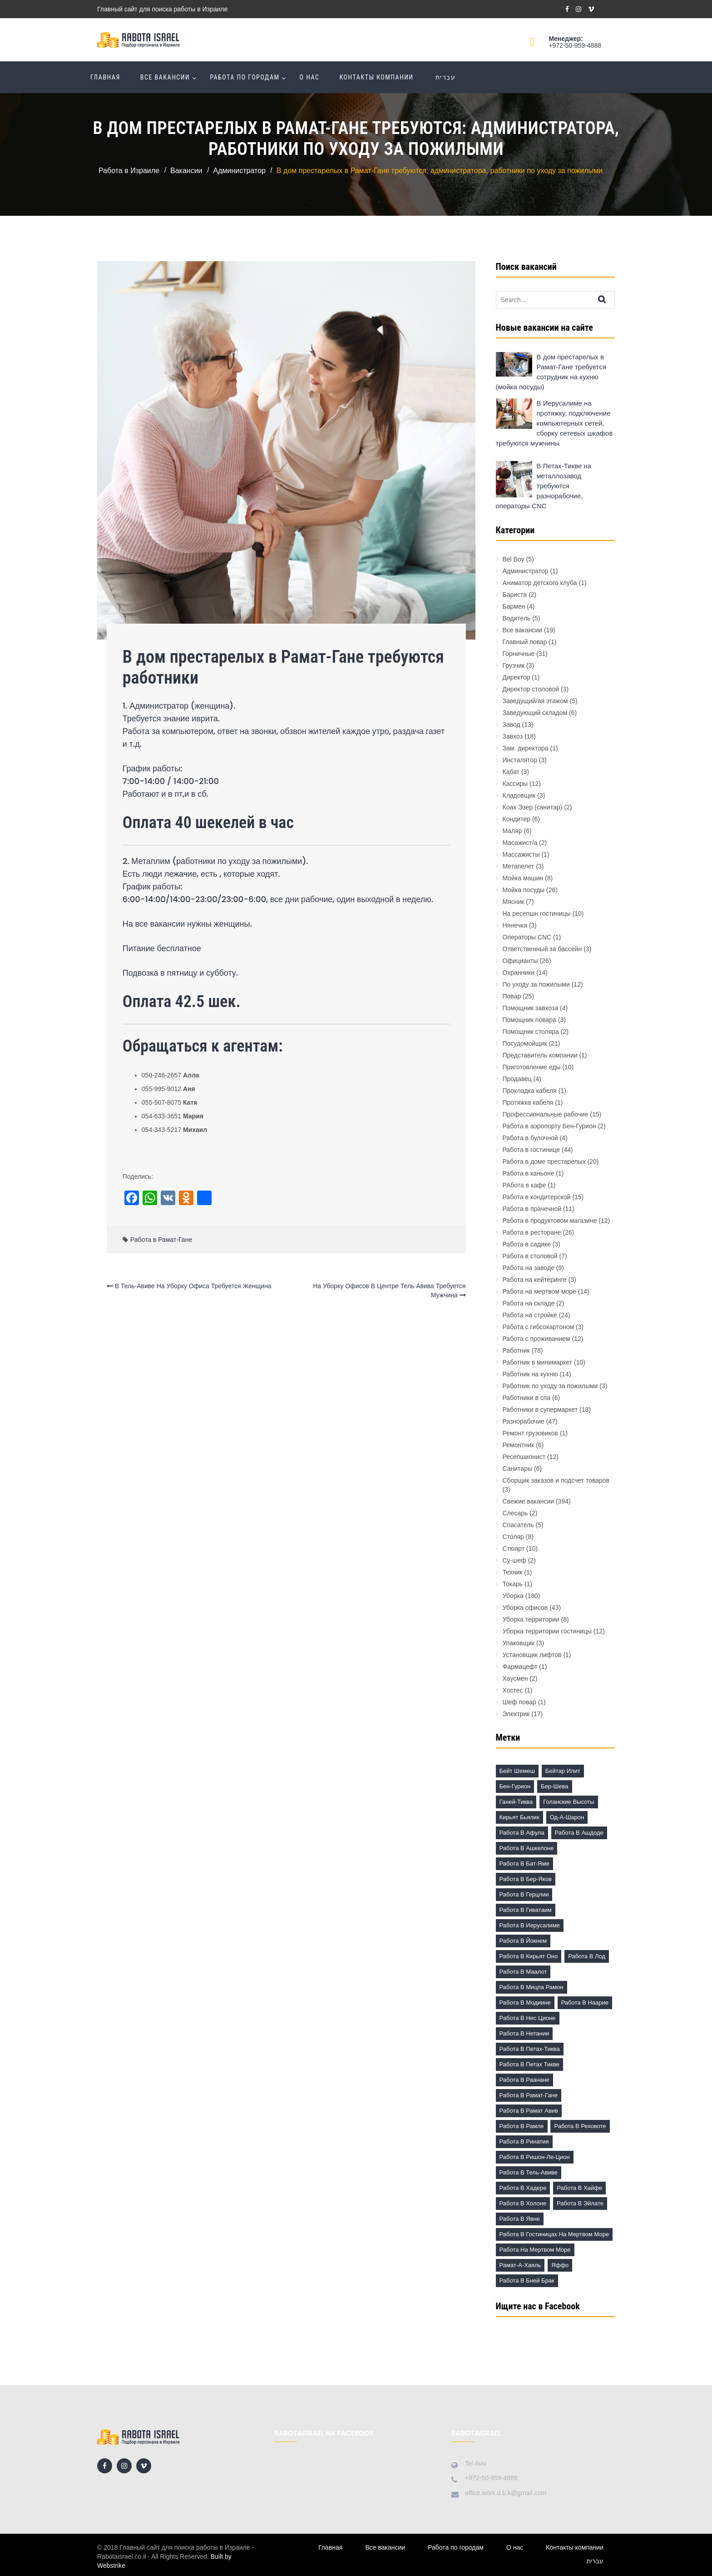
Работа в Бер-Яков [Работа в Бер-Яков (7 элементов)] (525, 1879)
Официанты (520, 960)
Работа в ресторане (532, 1232)
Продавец (517, 1078)
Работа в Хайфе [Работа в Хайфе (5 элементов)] (579, 2187)
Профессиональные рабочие (545, 1114)
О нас (310, 77)
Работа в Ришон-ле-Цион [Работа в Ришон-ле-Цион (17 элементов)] (534, 2157)
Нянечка (515, 925)
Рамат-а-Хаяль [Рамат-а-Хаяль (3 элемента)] (520, 2265)
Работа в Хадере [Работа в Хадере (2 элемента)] (523, 2187)
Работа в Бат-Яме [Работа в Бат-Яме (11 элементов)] (524, 1863)
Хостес (513, 1690)
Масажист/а (520, 842)
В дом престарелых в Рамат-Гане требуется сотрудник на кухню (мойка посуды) (551, 372)
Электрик (516, 1713)
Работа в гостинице (531, 1149)
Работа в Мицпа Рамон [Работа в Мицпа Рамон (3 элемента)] (531, 1987)
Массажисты (521, 854)
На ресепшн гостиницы (537, 913)
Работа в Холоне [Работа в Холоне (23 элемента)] (523, 2203)
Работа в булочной (530, 1138)
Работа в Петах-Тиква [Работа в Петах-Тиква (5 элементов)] (529, 2048)
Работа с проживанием (536, 1338)
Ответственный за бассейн (542, 949)
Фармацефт (520, 1666)
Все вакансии (165, 77)
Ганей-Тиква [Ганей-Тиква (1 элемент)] (516, 1801)
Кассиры (515, 783)
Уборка (513, 1595)
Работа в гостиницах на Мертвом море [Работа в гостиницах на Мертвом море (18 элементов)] (554, 2234)
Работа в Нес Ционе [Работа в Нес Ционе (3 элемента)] (527, 2018)
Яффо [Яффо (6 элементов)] (560, 2265)
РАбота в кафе (524, 1185)
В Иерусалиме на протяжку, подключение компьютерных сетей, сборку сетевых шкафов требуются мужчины (554, 423)
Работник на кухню (530, 1374)
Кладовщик (519, 795)
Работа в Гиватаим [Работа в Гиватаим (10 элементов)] (525, 1909)
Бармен (514, 606)
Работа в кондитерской (537, 1197)
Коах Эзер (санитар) (533, 807)
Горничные (519, 653)
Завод (511, 724)
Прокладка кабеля (530, 1090)
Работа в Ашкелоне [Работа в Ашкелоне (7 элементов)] (526, 1848)
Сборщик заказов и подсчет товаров (556, 1480)
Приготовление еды (532, 1067)
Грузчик (514, 665)
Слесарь (515, 1513)
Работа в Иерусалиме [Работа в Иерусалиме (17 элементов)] (529, 1925)
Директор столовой (531, 689)
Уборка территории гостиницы (547, 1631)
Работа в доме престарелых (544, 1161)
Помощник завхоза (531, 1008)
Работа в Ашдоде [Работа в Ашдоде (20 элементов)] (579, 1832)
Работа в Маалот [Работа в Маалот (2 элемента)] (523, 1971)
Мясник (513, 901)
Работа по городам (244, 77)
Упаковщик (519, 1643)
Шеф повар (519, 1702)
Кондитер (517, 819)
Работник (516, 1350)
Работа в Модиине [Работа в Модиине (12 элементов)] (525, 2002)
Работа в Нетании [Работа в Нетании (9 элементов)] (524, 2033)
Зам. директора (526, 748)
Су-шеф (514, 1560)
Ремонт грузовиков (531, 1433)
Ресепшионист (524, 1456)
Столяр (513, 1536)
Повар (512, 996)
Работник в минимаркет (538, 1362)
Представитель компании (540, 1055)
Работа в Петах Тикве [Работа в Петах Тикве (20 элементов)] (529, 2064)
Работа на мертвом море (539, 1291)
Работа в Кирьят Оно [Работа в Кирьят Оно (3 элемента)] (528, 1956)
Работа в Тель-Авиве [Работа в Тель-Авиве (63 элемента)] (528, 2172)
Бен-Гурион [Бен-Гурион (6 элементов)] (515, 1786)
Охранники (519, 972)
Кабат (511, 771)
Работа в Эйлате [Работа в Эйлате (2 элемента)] (580, 2203)
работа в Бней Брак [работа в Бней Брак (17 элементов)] (526, 2280)
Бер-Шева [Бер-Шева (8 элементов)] (554, 1786)
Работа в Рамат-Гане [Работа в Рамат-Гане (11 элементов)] (528, 2095)
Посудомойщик (525, 1043)
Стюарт (514, 1548)
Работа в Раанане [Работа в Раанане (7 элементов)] (524, 2079)
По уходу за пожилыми (536, 984)
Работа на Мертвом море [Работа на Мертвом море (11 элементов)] (535, 2249)
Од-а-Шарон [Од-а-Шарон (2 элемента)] (567, 1817)
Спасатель (518, 1525)
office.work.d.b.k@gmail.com (505, 2493)
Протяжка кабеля (528, 1102)
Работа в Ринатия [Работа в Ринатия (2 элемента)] (524, 2141)
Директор (516, 677)
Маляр (512, 830)
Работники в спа (527, 1397)
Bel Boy (513, 559)
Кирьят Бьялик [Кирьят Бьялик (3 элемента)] (519, 1817)
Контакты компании (376, 77)
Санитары (518, 1468)
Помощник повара (529, 1019)
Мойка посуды (524, 889)
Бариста (515, 594)
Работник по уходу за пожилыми (550, 1386)
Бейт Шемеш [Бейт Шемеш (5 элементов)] (517, 1770)
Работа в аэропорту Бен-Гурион (549, 1126)
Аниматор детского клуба (540, 582)
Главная (105, 77)
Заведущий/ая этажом (535, 701)
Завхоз (513, 736)
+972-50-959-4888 (575, 45)
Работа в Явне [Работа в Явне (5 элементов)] (519, 2218)
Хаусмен (515, 1678)
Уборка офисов (525, 1607)
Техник (513, 1572)
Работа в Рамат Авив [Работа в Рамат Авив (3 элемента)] (528, 2110)
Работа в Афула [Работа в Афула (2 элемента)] (521, 1832)
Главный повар (525, 641)
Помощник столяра (531, 1031)
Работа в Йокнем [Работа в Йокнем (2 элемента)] (523, 1940)
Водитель (517, 618)
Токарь (513, 1584)
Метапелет (518, 866)
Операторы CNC (527, 937)
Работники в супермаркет (540, 1409)
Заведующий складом (535, 712)
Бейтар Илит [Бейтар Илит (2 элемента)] (562, 1770)
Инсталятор (520, 760)
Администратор (526, 571)
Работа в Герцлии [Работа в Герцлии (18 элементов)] (524, 1894)
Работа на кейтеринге (535, 1279)
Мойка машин (523, 878)
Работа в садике (527, 1244)
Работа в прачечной (532, 1208)
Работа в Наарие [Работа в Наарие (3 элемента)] (584, 2002)
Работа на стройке (530, 1315)
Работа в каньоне (528, 1173)
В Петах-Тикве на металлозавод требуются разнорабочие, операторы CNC (544, 486)
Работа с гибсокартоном (538, 1326)
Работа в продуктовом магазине (550, 1220)
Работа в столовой (530, 1256)
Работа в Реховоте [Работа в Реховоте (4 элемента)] (580, 2126)
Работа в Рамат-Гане (161, 1239)
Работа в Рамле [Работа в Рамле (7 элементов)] (521, 2126)
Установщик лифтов (532, 1654)
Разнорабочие (523, 1421)
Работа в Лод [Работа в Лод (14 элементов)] (586, 1956)
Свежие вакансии (528, 1501)
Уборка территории (531, 1619)
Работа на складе (529, 1303)
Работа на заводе (528, 1267)
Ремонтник (518, 1445)
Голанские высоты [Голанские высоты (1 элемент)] (568, 1801)
